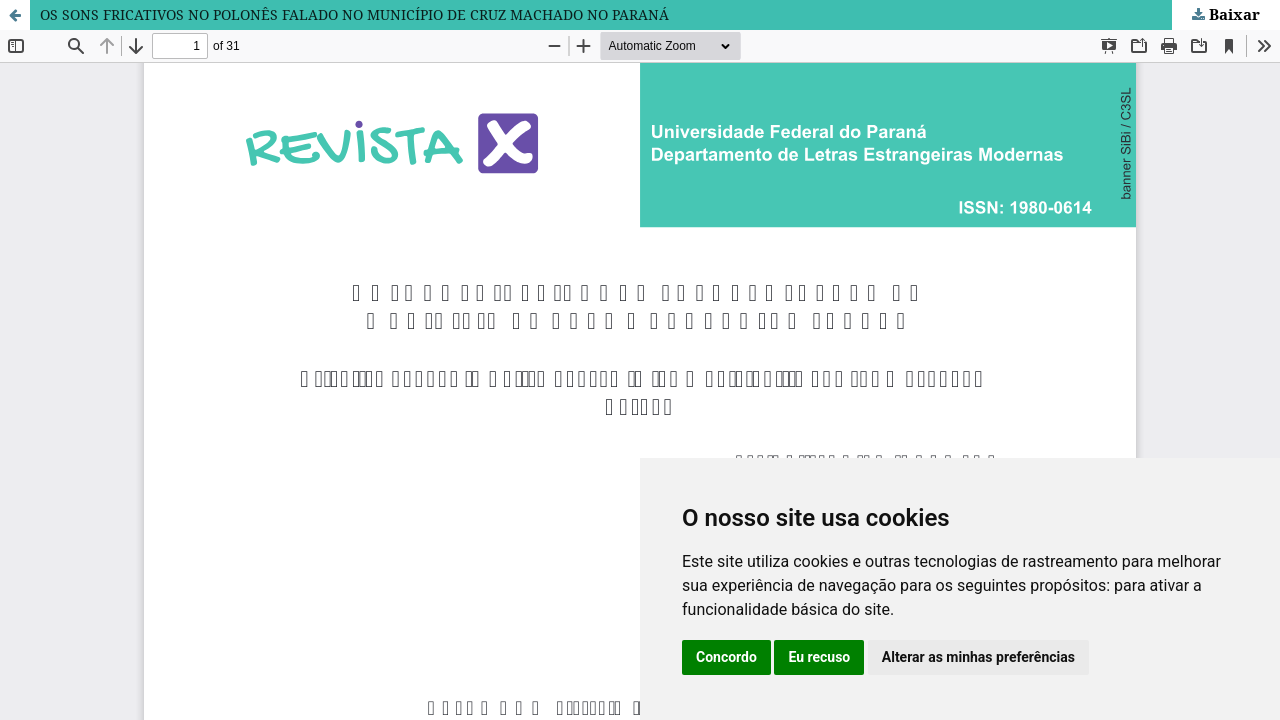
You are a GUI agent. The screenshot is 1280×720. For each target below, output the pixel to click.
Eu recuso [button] (819, 657)
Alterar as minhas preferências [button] (978, 657)
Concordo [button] (726, 657)
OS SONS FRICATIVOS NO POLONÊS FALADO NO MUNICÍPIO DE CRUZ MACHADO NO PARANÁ (354, 14)
